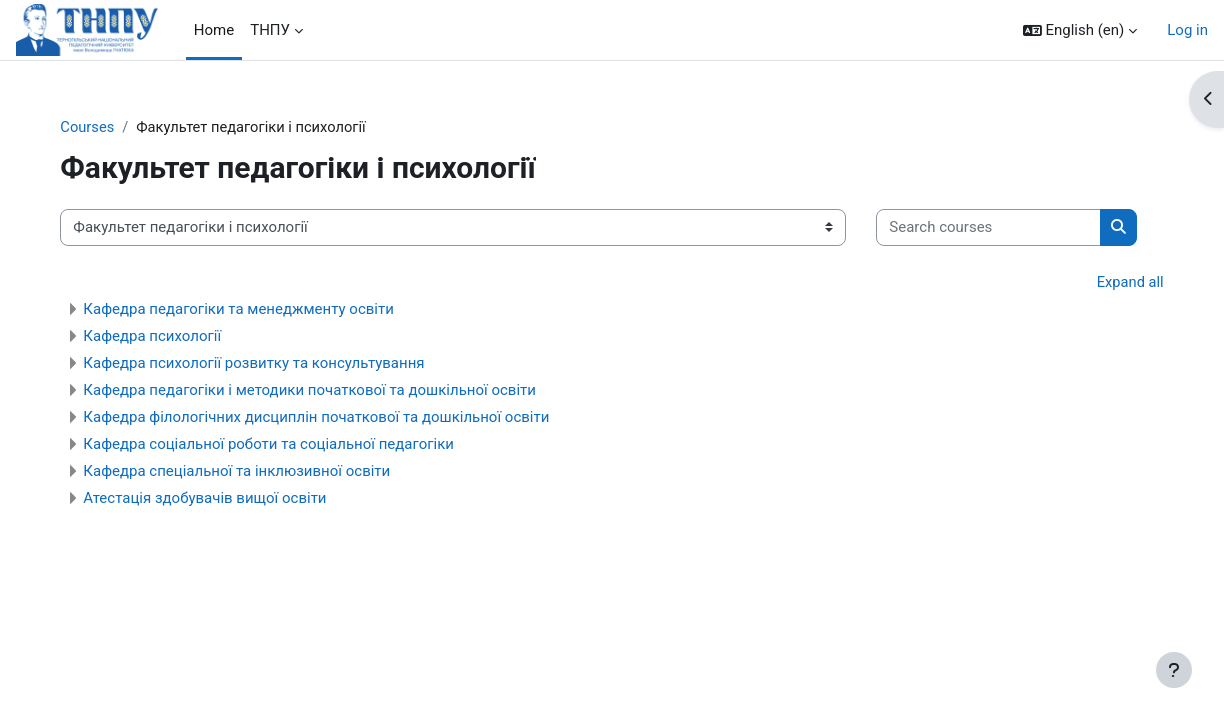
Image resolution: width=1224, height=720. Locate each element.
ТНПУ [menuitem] (270, 30)
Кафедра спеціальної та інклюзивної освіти (264, 533)
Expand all (1102, 344)
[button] (1080, 30)
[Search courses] (200, 289)
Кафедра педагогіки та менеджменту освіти (266, 371)
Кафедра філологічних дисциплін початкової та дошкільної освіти (344, 479)
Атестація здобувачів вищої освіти (232, 560)
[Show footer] (1174, 670)
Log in (1187, 30)
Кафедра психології (180, 398)
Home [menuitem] (214, 30)
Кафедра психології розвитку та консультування (281, 425)
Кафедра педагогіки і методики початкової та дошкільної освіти (337, 452)
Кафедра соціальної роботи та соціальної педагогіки (296, 506)
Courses (115, 127)
